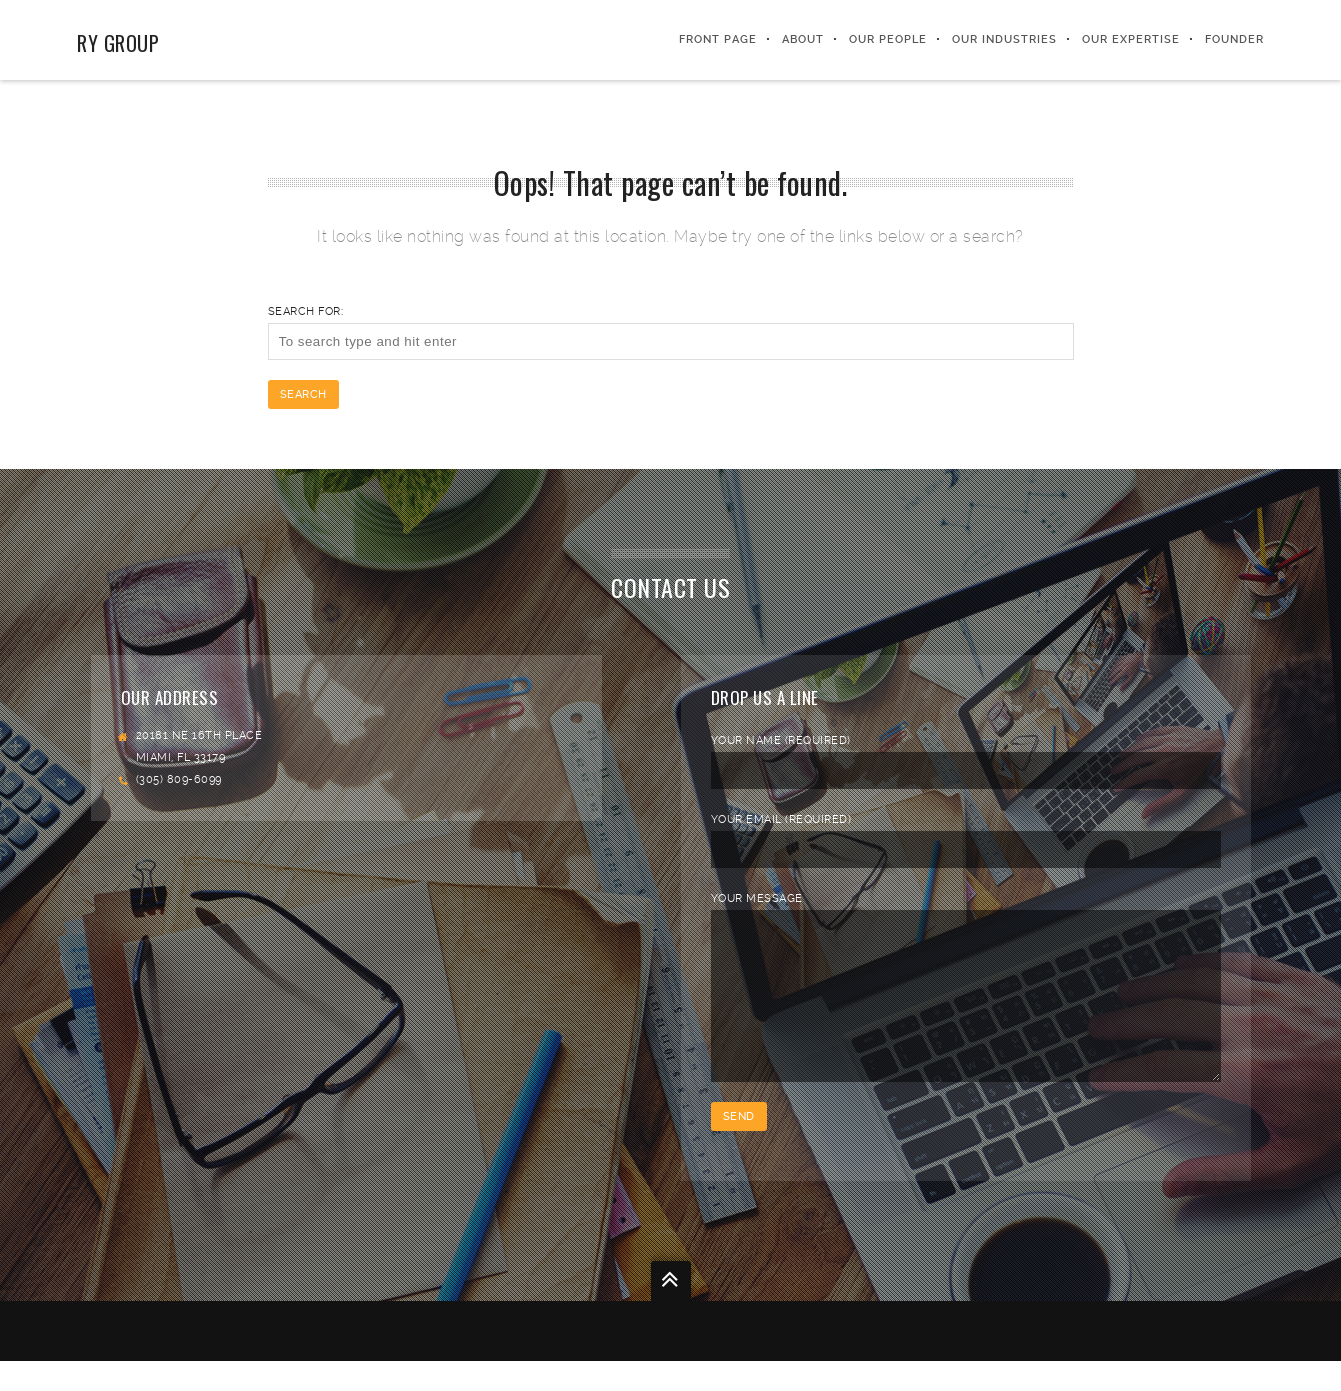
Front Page (718, 39)
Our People (888, 39)
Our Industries (1004, 39)
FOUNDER (1234, 39)
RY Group (118, 43)
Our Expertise (1131, 39)
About (803, 39)
